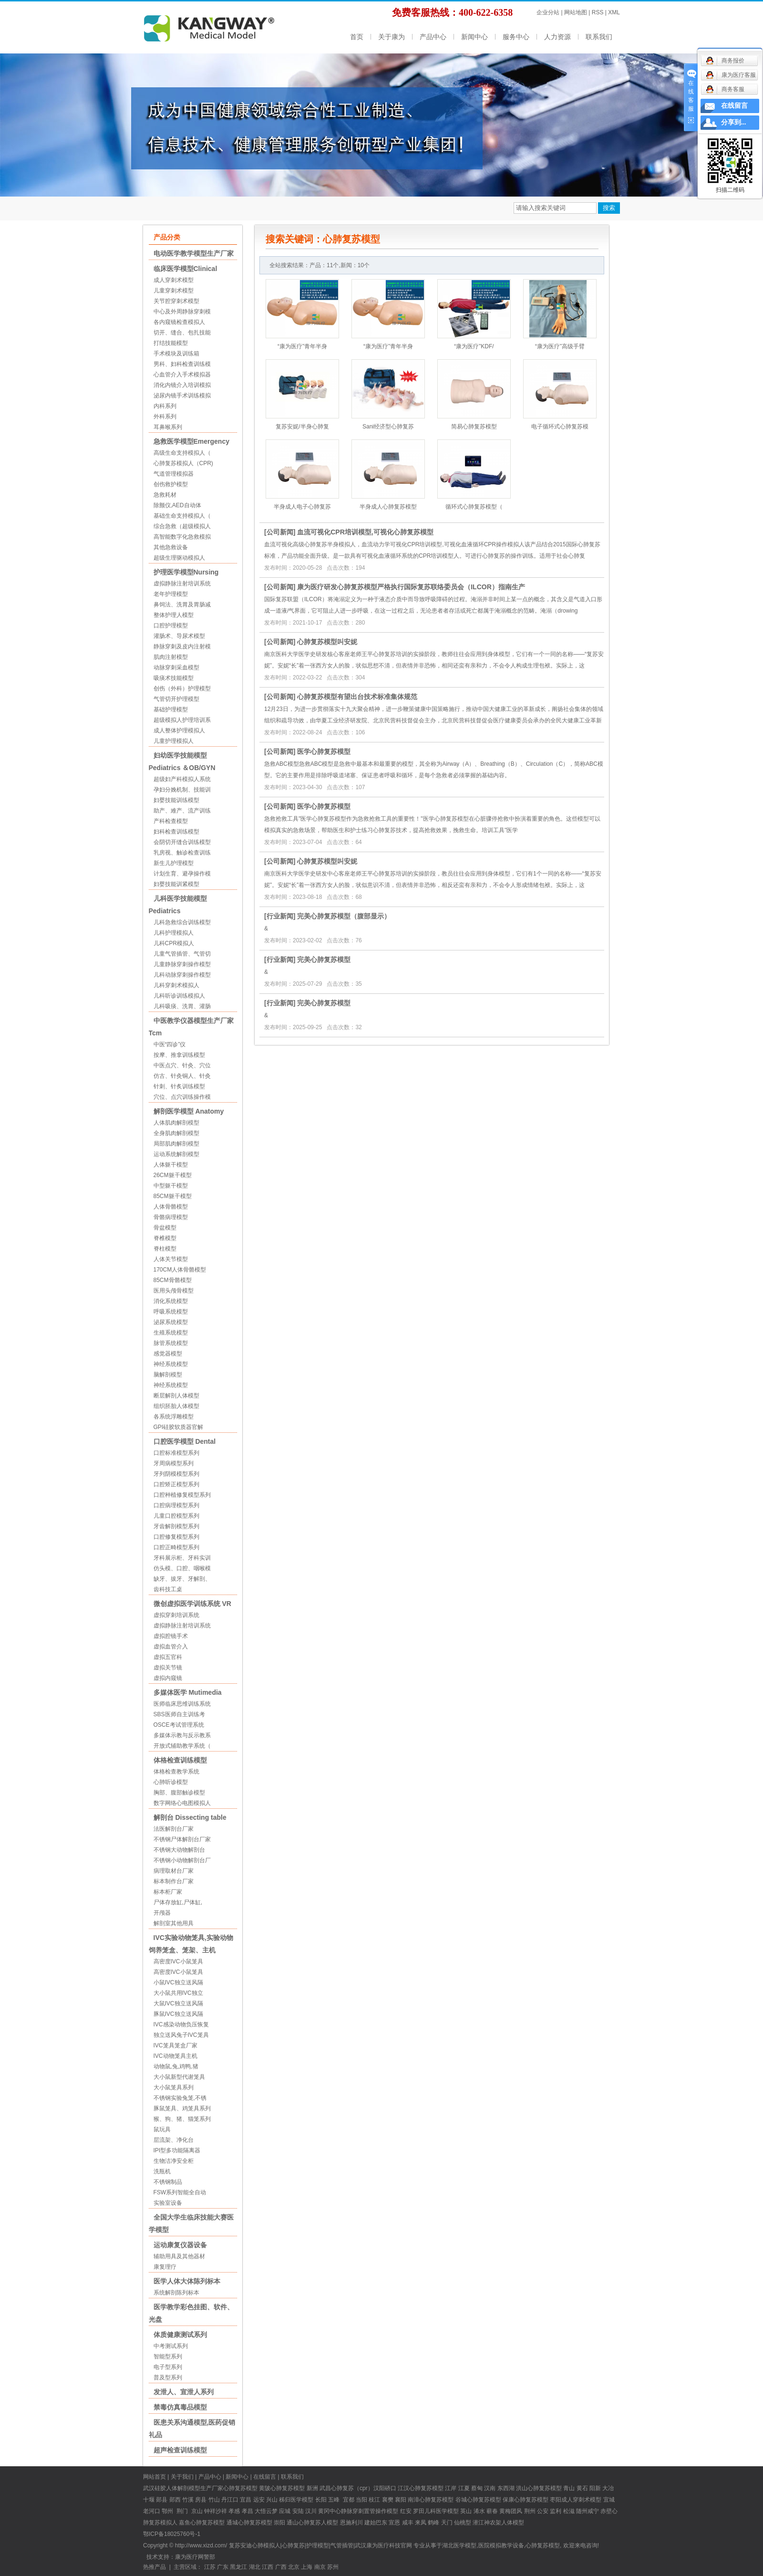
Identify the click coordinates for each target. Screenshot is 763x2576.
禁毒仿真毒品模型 (180, 2407)
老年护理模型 (171, 594)
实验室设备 (168, 2203)
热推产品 (154, 2567)
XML (614, 12)
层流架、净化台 (174, 2140)
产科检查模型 (171, 821)
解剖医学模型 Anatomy (189, 1111)
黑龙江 (238, 2567)
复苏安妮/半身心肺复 (302, 426)
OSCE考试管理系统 (179, 1724)
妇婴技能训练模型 (176, 800)
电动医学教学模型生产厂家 (194, 253)
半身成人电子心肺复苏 (302, 506)
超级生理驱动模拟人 (179, 557)
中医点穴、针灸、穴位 (182, 1065)
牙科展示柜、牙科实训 (182, 1557)
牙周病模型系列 (174, 1463)
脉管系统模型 (171, 1343)
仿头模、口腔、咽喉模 (182, 1568)
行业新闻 (280, 916)
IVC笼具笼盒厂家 (175, 2045)
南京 (320, 2567)
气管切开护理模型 (176, 699)
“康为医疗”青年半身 (302, 346)
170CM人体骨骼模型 (180, 1269)
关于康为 (391, 37)
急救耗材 (165, 494)
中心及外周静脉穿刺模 (182, 311)
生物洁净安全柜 (174, 2161)
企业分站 (547, 12)
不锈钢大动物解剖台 (179, 1849)
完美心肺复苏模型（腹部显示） (344, 916)
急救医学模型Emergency (191, 441)
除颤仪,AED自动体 (177, 505)
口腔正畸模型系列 (176, 1547)
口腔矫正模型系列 (176, 1484)
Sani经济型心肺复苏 (388, 426)
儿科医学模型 (441, 2511)
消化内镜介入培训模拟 (182, 385)
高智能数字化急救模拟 (182, 536)
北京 (293, 2567)
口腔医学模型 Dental (185, 1441)
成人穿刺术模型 (174, 280)
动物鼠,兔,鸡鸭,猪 (176, 2066)
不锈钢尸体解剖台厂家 (182, 1839)
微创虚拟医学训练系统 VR (192, 1603)
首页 (356, 37)
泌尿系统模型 (171, 1322)
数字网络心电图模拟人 (182, 1803)
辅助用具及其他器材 (179, 2256)
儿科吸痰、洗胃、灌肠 (182, 1006)
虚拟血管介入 (171, 1646)
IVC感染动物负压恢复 (181, 2024)
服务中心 (516, 37)
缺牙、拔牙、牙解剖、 (182, 1578)
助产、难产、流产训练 (182, 810)
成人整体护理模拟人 (179, 730)
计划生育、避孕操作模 (182, 873)
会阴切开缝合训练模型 (182, 842)
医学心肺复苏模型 (324, 751)
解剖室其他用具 (174, 1923)
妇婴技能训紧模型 (176, 884)
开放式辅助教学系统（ (182, 1745)
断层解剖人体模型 (176, 1395)
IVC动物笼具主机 (175, 2056)
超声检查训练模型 (180, 2450)
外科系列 (165, 416)
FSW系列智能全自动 (180, 2192)
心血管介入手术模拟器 (182, 374)
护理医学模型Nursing (186, 572)
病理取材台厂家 (174, 1870)
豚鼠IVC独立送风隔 (178, 2014)
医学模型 (301, 2499)
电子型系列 (168, 2367)
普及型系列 (168, 2377)
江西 (267, 2567)
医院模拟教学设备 (501, 2545)
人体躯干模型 (171, 1164)
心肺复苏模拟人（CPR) (183, 463)
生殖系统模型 (171, 1332)
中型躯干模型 (171, 1185)
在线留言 (264, 2476)
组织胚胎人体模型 (176, 1406)
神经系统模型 (171, 1364)
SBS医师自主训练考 (179, 1714)
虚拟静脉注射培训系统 (182, 583)
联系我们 (599, 37)
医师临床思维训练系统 (182, 1703)
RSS (598, 12)
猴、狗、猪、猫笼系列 (182, 2119)
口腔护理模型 (171, 625)
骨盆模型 (165, 1227)
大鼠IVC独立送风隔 (178, 2003)
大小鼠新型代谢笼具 (179, 2077)
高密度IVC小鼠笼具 (178, 1961)
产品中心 (433, 37)
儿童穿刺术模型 (174, 290)
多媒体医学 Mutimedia (188, 1692)
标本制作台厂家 (174, 1881)
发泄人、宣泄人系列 (184, 2392)
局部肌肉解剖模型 (176, 1143)
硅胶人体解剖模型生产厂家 (189, 2488)
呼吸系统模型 (171, 1311)
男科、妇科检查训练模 (182, 364)
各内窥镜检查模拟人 (179, 322)
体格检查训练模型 (180, 1760)
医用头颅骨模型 (174, 1290)
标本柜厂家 (168, 1891)
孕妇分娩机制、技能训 (182, 789)
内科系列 (165, 406)
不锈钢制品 (168, 2182)
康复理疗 (165, 2266)
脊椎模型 (165, 1238)
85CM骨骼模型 (173, 1280)
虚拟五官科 (168, 1657)
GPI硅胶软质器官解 (179, 1427)
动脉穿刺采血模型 (176, 667)
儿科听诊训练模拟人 (179, 995)
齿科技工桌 (168, 1589)
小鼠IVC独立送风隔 (178, 1982)
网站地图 (575, 12)
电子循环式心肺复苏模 (559, 426)
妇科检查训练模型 (176, 831)
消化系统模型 (171, 1301)
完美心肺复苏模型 (324, 959)
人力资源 (557, 37)
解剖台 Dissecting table (190, 1817)
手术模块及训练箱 (176, 353)
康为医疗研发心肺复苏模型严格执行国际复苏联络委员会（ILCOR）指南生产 (411, 587)
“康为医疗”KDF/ (474, 346)
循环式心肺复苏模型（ (474, 506)
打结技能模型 (171, 343)
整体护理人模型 (174, 615)
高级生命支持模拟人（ (182, 452)
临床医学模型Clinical (185, 268)
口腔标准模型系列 (176, 1453)
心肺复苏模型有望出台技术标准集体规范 (357, 696)
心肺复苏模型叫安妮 (327, 642)
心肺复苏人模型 (318, 2522)
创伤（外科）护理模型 (182, 688)
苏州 (333, 2567)
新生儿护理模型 (174, 863)
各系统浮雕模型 (174, 1416)
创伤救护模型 (171, 484)
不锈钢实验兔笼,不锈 (180, 2098)
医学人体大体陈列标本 (187, 2281)
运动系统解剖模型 (176, 1154)
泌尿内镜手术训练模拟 (182, 395)
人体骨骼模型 (171, 1206)
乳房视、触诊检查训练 (182, 852)
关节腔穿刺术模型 (176, 301)
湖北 (254, 2567)
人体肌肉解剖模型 (176, 1122)
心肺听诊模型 (171, 1782)
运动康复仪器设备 (180, 2245)
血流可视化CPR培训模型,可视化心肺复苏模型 (365, 532)
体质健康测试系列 (180, 2334)
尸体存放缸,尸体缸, (178, 1902)
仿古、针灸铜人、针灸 (182, 1076)
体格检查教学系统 (176, 1771)
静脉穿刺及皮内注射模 (182, 646)
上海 (306, 2567)
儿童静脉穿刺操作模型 (182, 964)
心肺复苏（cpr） (352, 2488)
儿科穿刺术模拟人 (176, 985)
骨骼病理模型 (171, 1217)
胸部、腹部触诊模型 (179, 1792)
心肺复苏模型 (287, 2488)
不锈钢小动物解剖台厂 (182, 1860)
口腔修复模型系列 (176, 1536)
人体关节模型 (171, 1259)
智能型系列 (168, 2356)
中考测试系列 (171, 2346)
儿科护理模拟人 (174, 932)
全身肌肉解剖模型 (176, 1133)
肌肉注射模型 (171, 657)
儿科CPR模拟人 (174, 943)
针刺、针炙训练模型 (179, 1086)
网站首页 (154, 2476)
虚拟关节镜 (168, 1667)
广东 (222, 2567)
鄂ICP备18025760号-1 (171, 2534)
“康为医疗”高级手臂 (560, 346)
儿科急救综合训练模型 (182, 922)
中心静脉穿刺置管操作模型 (364, 2511)
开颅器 (162, 1912)
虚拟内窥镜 (168, 1678)
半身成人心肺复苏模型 (388, 506)
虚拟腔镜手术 (171, 1636)
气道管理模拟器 (174, 473)
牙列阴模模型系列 (176, 1474)
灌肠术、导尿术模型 (179, 636)
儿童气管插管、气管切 (182, 953)
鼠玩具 (162, 2129)
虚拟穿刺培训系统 (176, 1615)
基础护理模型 (171, 709)
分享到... (733, 122)
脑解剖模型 (168, 1374)
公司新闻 (280, 532)
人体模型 (512, 2522)
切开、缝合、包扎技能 (182, 332)
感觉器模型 (168, 1353)
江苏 (210, 2567)
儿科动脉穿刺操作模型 (182, 974)
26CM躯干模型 (173, 1175)
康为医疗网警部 (195, 2557)
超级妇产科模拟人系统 (182, 779)
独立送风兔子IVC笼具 (181, 2035)
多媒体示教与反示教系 (182, 1735)
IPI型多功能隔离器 (177, 2150)
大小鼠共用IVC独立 (178, 1993)
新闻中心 (474, 37)
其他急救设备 (171, 547)
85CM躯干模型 (173, 1196)
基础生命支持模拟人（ (182, 515)
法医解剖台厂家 (174, 1828)
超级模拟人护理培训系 (182, 720)
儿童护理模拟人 (174, 741)
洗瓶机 (162, 2171)
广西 (281, 2567)
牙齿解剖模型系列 (176, 1526)
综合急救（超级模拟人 (182, 526)
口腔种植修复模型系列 (182, 1494)
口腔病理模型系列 (176, 1505)
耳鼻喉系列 (168, 427)
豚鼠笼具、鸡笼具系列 (182, 2108)
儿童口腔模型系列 (176, 1515)
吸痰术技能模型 (174, 678)
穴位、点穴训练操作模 (182, 1097)
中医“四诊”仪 (170, 1044)
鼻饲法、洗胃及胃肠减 (182, 604)
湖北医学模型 (459, 2545)
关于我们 (182, 2476)
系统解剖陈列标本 (176, 2292)
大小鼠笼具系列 (174, 2087)
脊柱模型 (165, 1248)
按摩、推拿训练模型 (179, 1055)
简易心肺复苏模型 (474, 426)
